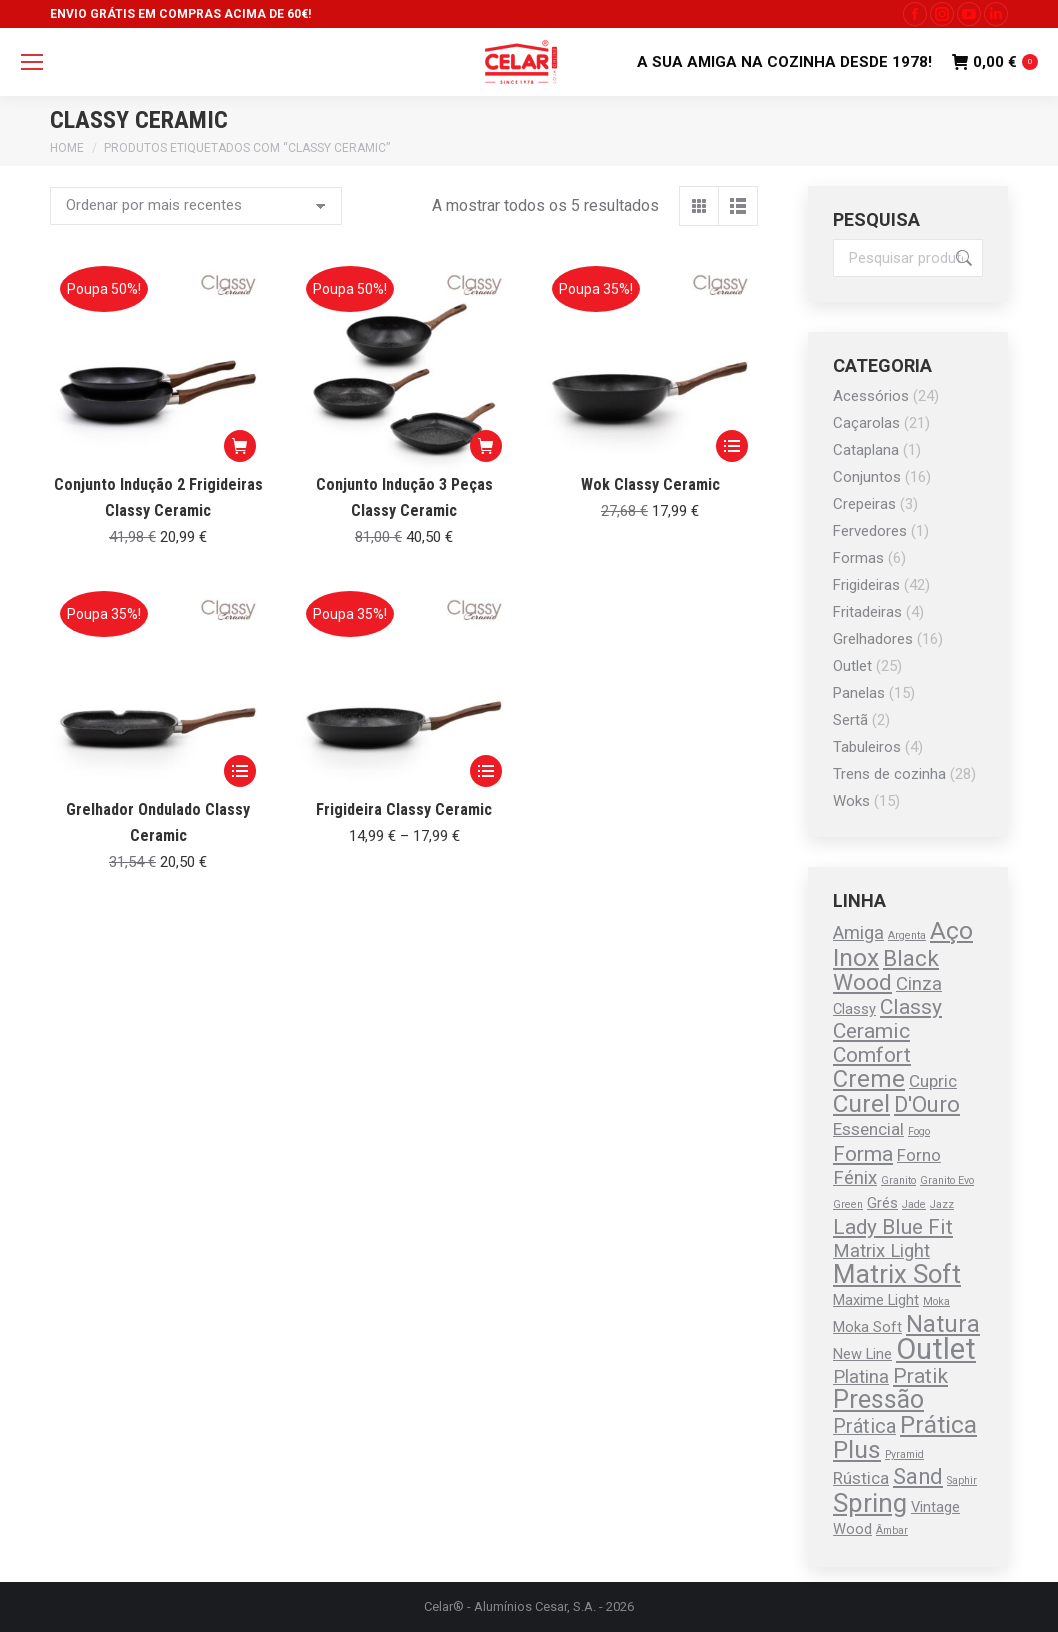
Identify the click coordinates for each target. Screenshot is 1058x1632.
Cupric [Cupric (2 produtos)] (933, 1081)
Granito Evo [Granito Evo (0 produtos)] (947, 1180)
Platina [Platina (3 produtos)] (861, 1377)
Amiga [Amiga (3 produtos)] (858, 933)
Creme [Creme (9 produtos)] (869, 1079)
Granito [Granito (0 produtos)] (898, 1180)
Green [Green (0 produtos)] (848, 1204)
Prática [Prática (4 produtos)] (864, 1426)
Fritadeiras (867, 612)
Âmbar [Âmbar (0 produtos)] (892, 1530)
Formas (858, 558)
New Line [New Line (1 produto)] (862, 1354)
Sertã (850, 720)
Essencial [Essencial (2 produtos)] (868, 1129)
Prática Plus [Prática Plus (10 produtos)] (905, 1437)
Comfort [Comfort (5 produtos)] (872, 1055)
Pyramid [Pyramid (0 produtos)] (904, 1454)
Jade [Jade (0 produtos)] (914, 1204)
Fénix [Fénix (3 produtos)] (855, 1178)
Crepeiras (864, 504)
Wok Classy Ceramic (650, 484)
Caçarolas (866, 423)
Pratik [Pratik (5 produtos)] (920, 1376)
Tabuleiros (867, 747)
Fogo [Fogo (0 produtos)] (919, 1131)
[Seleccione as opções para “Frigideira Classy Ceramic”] (486, 771)
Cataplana (866, 450)
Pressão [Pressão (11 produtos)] (878, 1399)
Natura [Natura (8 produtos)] (943, 1324)
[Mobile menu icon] (32, 62)
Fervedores (870, 531)
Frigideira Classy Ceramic (404, 809)
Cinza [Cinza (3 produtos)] (919, 984)
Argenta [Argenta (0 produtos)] (907, 935)
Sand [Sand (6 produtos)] (918, 1476)
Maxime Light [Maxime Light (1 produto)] (876, 1300)
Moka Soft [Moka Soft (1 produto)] (867, 1327)
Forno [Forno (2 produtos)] (919, 1155)
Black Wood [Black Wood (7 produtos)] (886, 970)
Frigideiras (866, 585)
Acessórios (871, 396)
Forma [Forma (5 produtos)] (863, 1154)
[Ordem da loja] (196, 206)
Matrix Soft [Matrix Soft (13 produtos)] (897, 1274)
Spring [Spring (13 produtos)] (870, 1503)
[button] (240, 446)
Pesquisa (962, 258)
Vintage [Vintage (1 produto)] (935, 1507)
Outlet (852, 666)
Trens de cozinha (889, 774)
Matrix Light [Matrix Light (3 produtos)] (881, 1251)
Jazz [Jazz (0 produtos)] (942, 1204)
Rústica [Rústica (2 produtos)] (861, 1478)
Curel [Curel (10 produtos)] (861, 1103)
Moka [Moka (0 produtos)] (936, 1301)
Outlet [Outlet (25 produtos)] (936, 1349)
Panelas (859, 693)
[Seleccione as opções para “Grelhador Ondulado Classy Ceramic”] (240, 771)
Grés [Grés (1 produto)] (882, 1203)
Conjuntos (867, 477)
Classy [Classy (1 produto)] (854, 1009)
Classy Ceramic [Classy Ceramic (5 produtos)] (887, 1019)
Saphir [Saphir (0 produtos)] (962, 1480)
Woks (851, 801)
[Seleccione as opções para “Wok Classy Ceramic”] (732, 446)
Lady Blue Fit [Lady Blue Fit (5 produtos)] (893, 1227)
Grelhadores (873, 639)
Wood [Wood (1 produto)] (852, 1529)
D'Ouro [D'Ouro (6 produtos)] (927, 1104)
